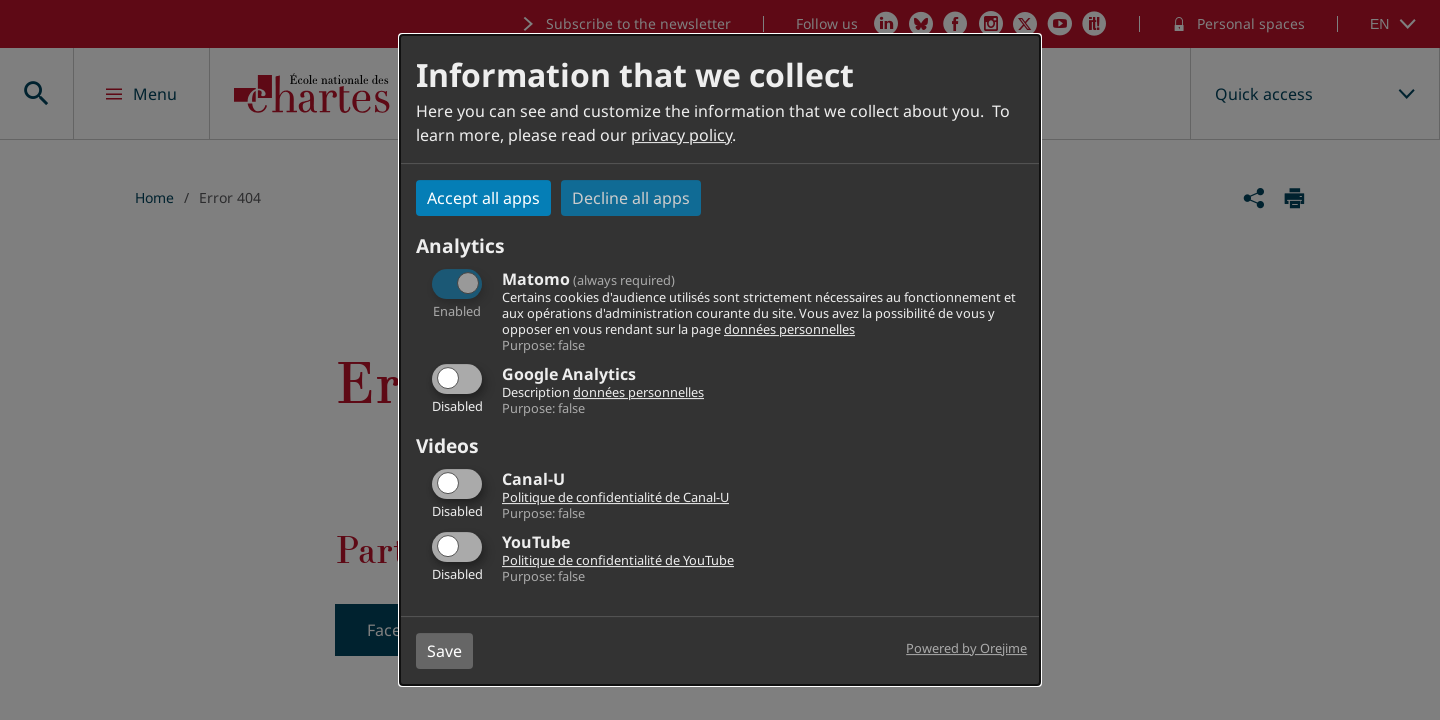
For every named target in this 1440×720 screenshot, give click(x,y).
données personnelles (789, 329)
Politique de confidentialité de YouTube (618, 560)
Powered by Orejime (966, 648)
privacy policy (681, 135)
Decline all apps (631, 198)
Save (444, 651)
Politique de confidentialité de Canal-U (615, 497)
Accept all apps (483, 198)
